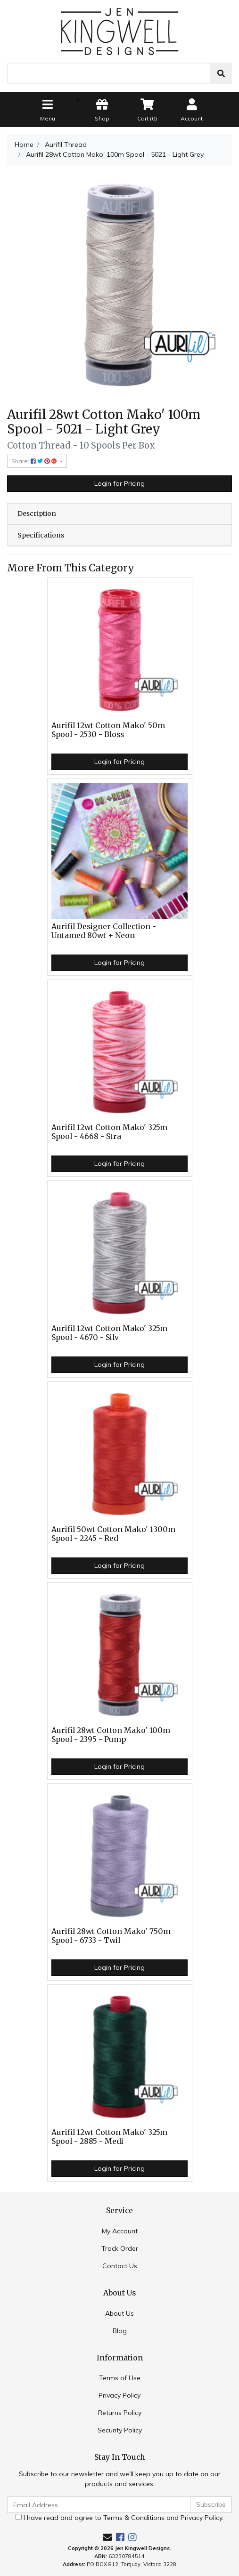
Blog (120, 2331)
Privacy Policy (119, 2395)
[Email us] (107, 2537)
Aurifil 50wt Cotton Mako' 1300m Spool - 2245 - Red (113, 1534)
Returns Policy (119, 2412)
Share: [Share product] (34, 461)
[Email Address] (98, 2504)
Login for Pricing (119, 483)
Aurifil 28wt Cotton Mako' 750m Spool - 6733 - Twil (111, 1936)
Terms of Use (119, 2378)
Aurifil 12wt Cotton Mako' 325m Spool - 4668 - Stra (109, 1132)
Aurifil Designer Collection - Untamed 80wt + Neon (103, 931)
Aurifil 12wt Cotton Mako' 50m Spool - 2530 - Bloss (108, 730)
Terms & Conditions (134, 2517)
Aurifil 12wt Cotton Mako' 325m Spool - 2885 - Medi (109, 2137)
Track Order (119, 2248)
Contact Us (119, 2266)
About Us (119, 2313)
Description (36, 513)
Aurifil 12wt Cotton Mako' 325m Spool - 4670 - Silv (109, 1333)
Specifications (40, 535)
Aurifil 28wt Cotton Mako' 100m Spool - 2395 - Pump (110, 1735)
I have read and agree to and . (119, 2517)
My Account (120, 2231)
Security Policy (120, 2430)
